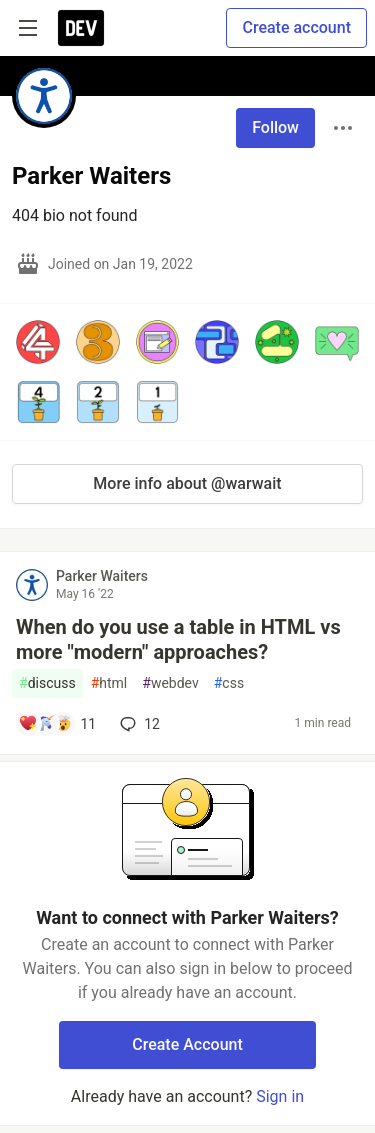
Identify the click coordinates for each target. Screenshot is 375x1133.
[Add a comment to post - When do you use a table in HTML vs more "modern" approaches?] (57, 724)
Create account (296, 27)
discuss (47, 683)
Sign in (280, 1096)
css (229, 683)
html (109, 683)
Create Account (187, 1044)
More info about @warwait (187, 483)
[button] (38, 342)
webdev (170, 683)
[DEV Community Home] (81, 28)
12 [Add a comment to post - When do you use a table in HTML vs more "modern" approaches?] (138, 724)
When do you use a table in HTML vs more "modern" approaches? (178, 639)
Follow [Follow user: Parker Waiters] (275, 127)
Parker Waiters (102, 576)
